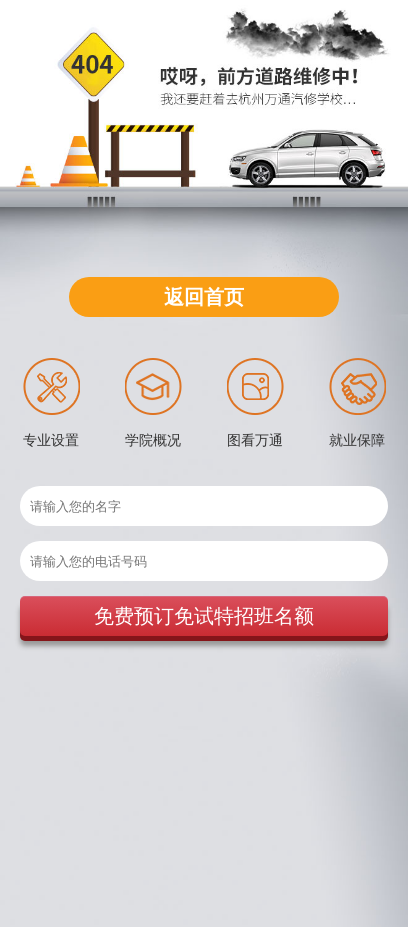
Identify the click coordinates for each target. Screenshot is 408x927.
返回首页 (204, 297)
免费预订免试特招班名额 (204, 616)
